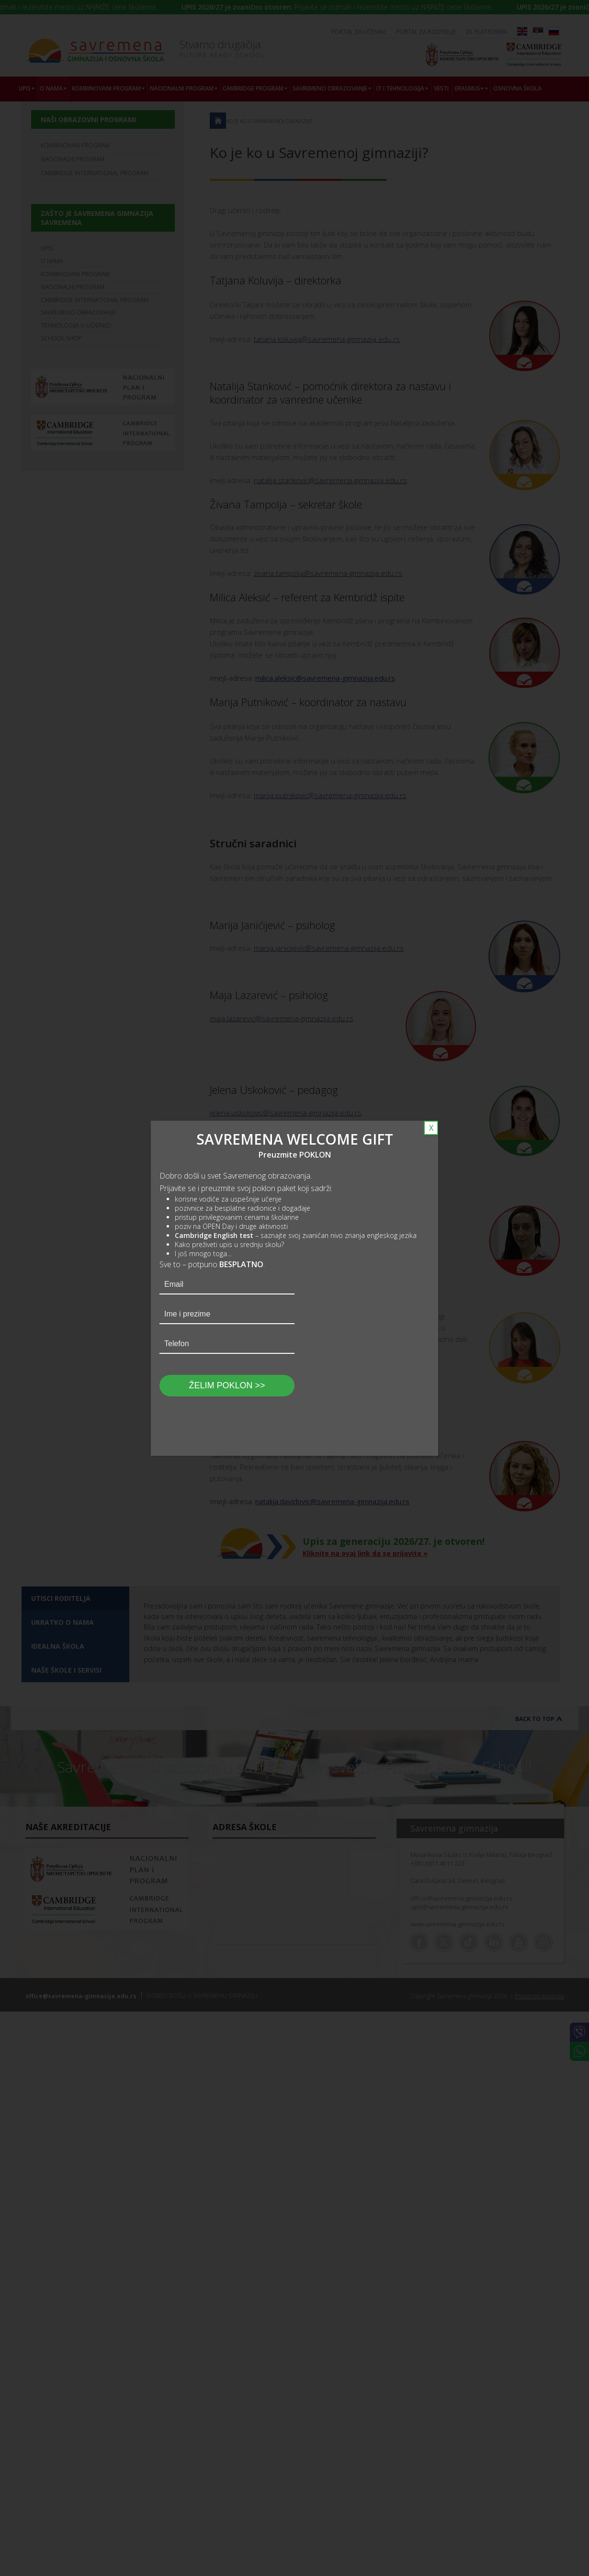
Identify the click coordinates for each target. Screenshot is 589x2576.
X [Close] (431, 1128)
